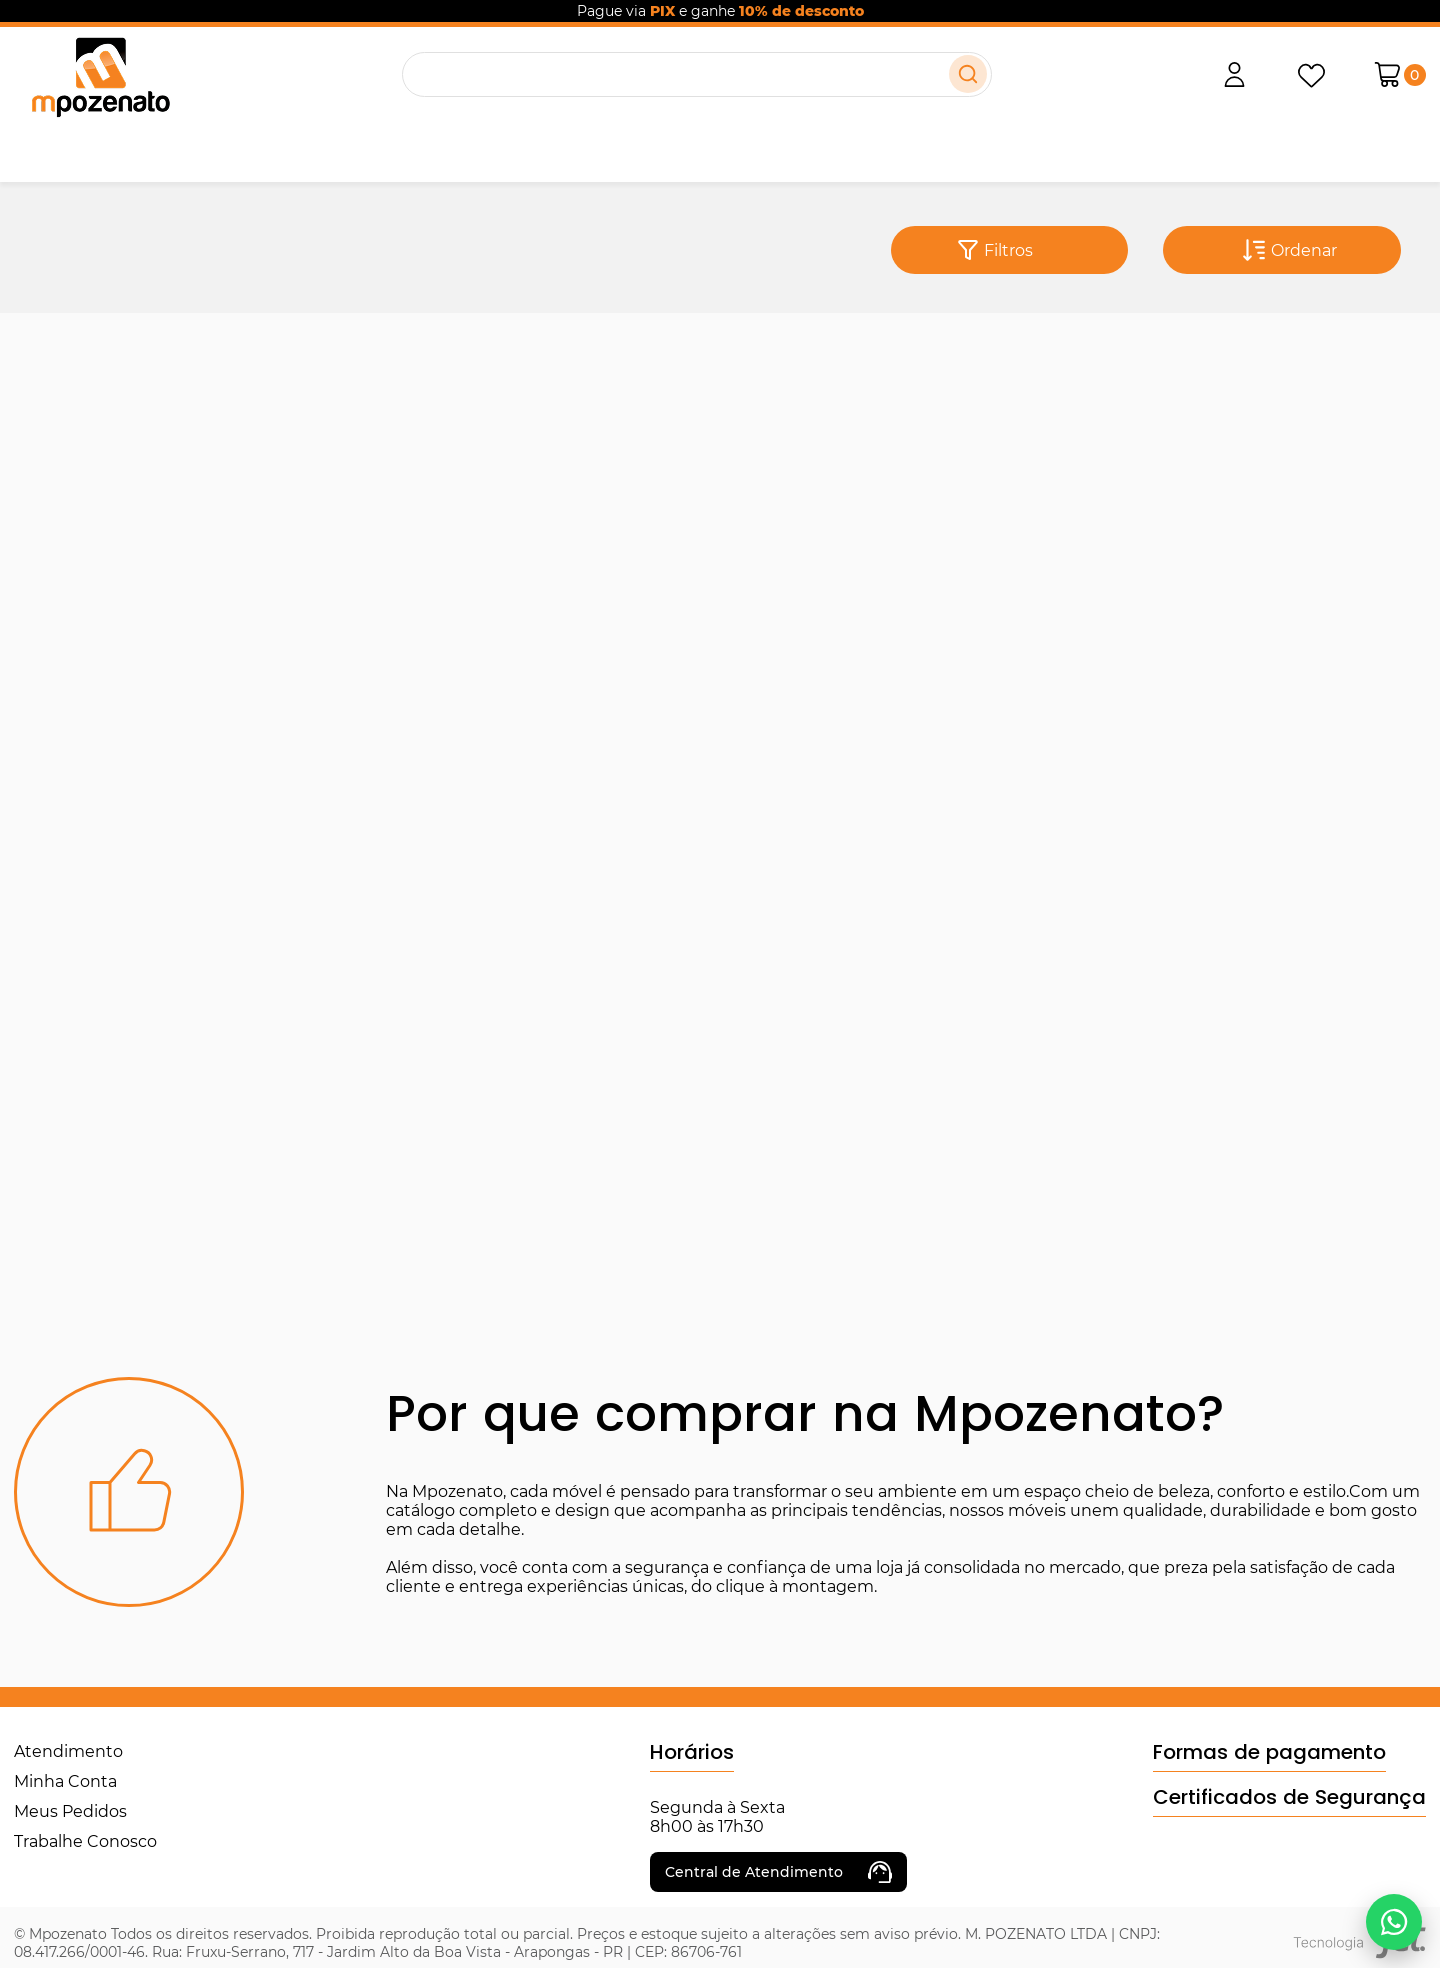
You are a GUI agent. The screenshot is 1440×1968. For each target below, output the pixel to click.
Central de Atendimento (778, 1872)
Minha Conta (65, 1781)
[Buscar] (968, 74)
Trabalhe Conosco (85, 1841)
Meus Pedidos (70, 1811)
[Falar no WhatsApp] (1394, 1922)
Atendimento (68, 1751)
